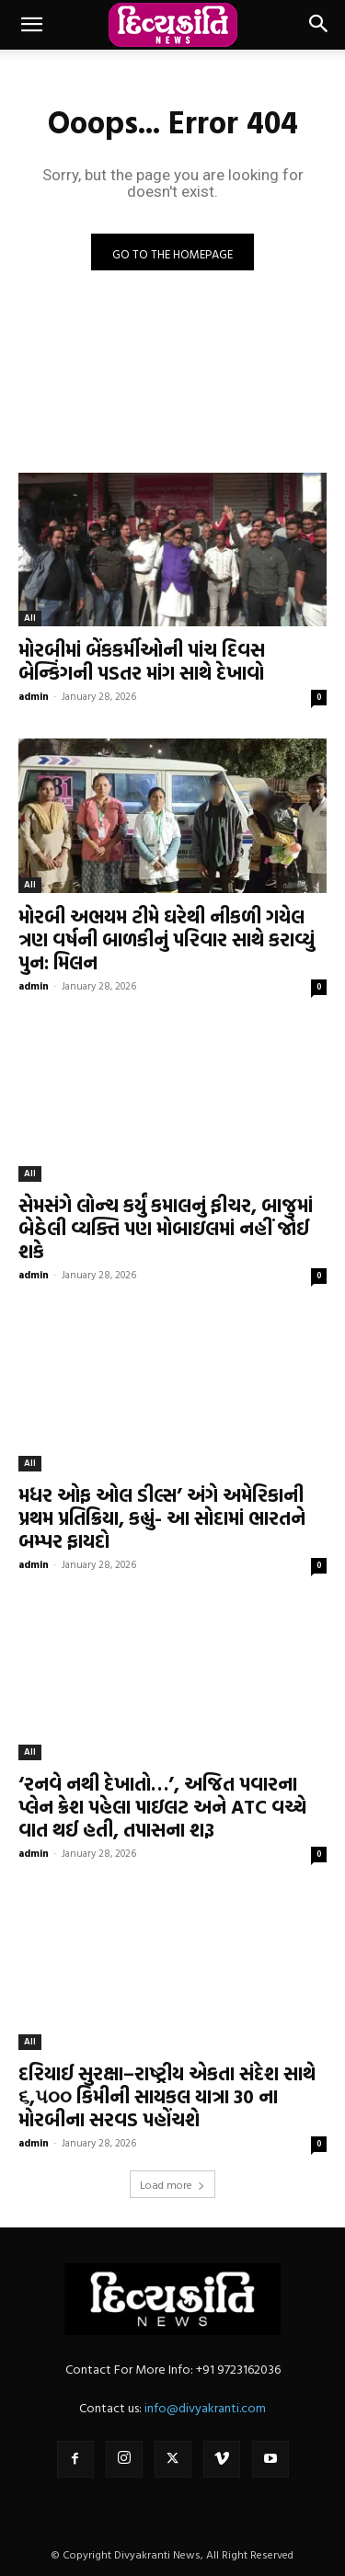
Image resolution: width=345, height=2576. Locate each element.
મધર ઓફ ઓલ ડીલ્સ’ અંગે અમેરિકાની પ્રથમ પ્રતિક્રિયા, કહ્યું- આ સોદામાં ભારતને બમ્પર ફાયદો (161, 1517)
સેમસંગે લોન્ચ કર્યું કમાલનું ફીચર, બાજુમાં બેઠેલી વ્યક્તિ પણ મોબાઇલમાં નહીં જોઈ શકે (165, 1227)
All (30, 617)
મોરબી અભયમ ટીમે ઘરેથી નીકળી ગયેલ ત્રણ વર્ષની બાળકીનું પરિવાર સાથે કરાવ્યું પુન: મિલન (166, 939)
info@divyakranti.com (205, 2407)
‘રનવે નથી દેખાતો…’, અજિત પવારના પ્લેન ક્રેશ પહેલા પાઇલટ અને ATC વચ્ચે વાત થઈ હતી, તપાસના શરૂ (162, 1806)
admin (33, 696)
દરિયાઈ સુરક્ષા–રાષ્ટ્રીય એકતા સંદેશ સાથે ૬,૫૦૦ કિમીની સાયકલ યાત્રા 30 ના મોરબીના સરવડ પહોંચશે (167, 2096)
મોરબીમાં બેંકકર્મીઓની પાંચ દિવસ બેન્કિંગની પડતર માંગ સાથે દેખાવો (141, 661)
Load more (172, 2184)
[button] (31, 25)
